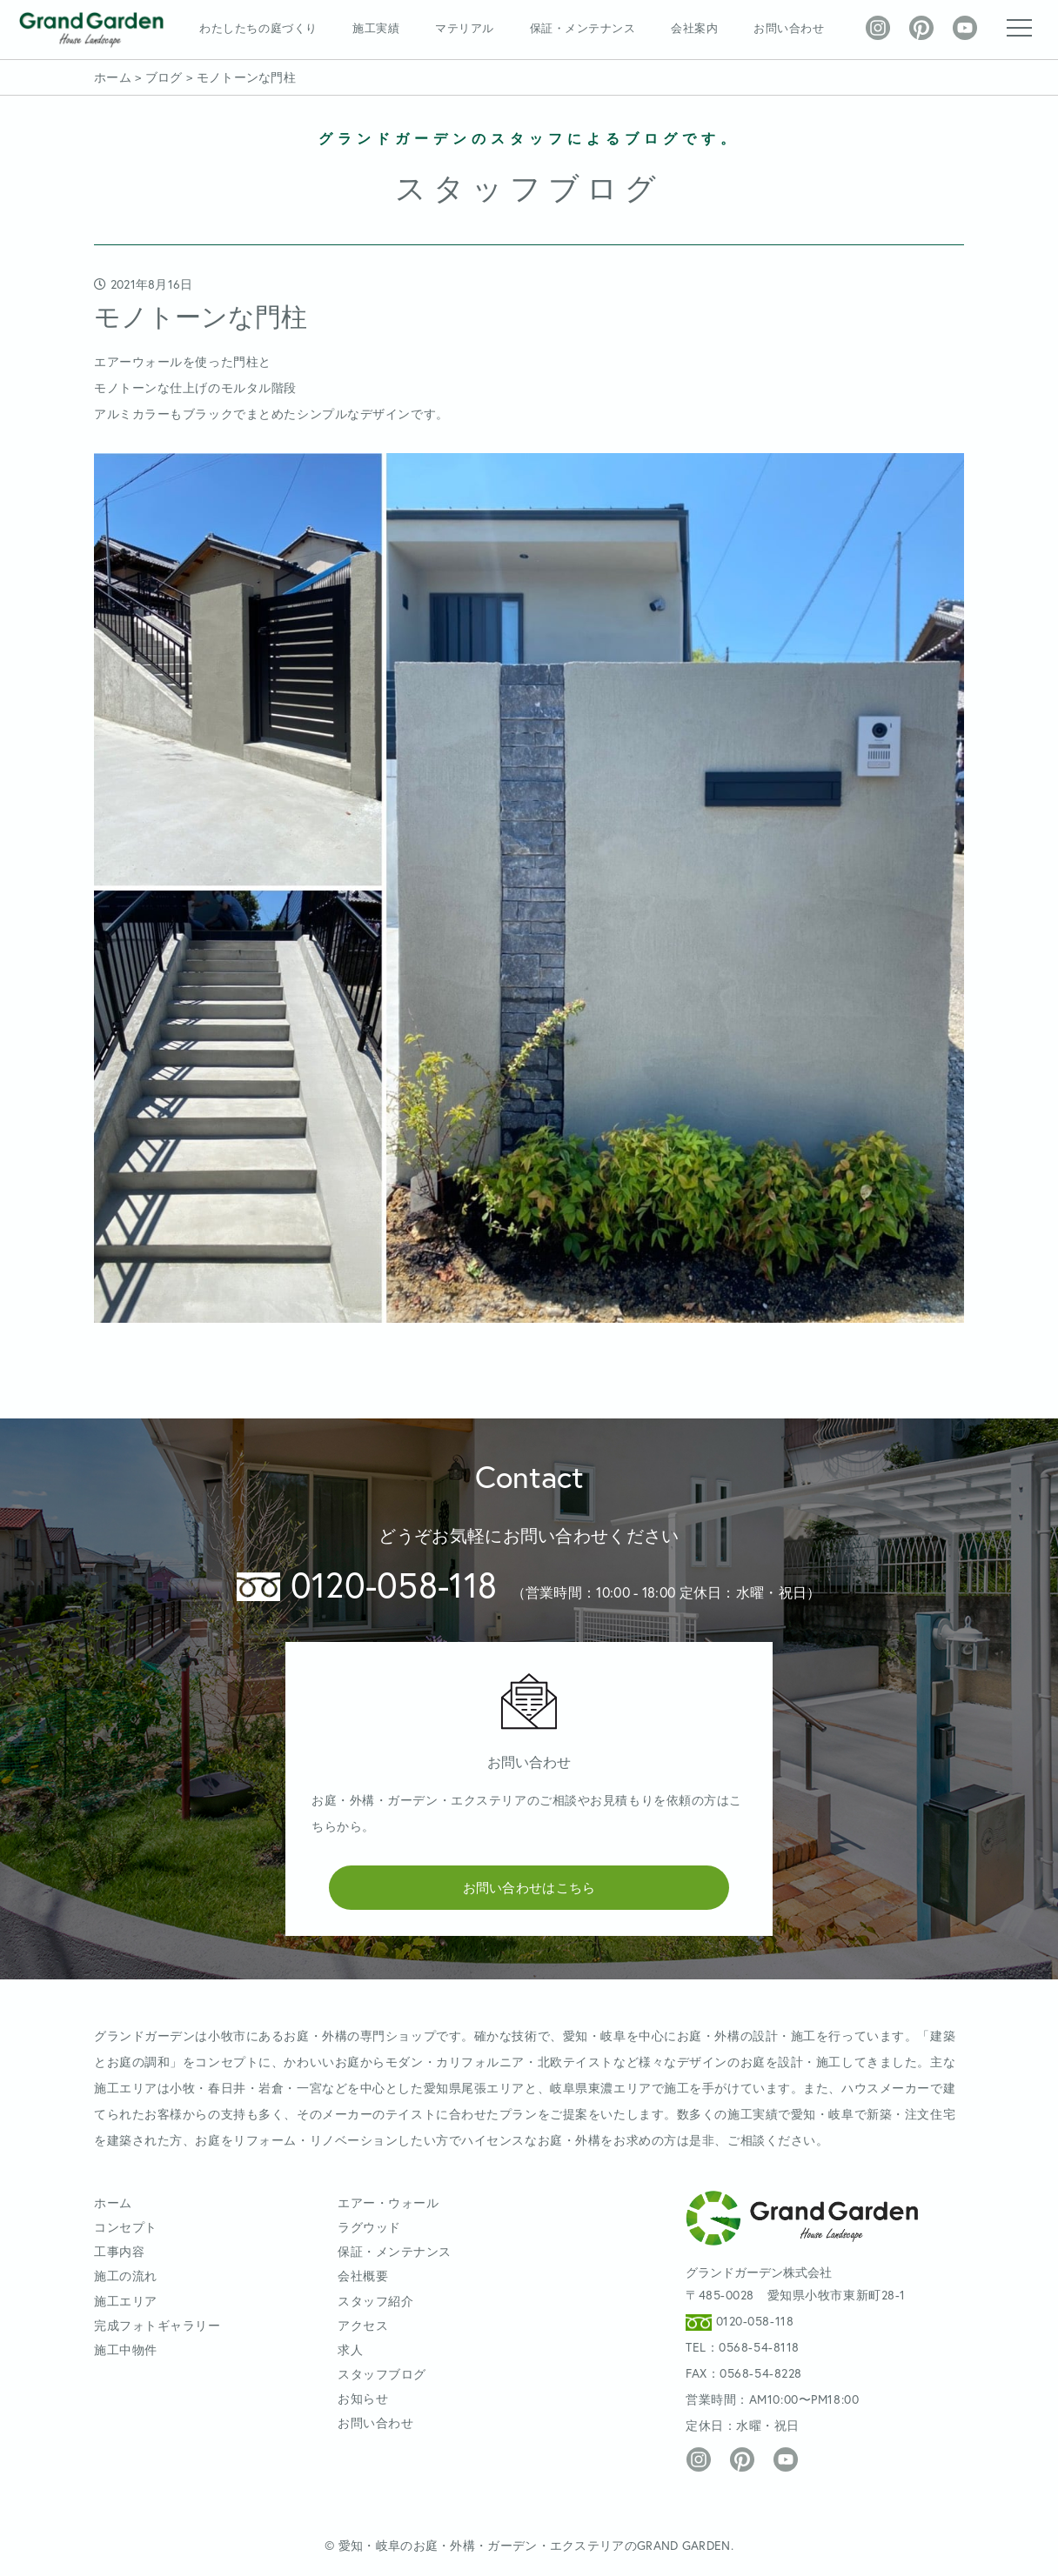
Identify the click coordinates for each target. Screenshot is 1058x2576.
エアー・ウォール (388, 2202)
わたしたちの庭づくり (258, 28)
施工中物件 (125, 2349)
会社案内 (694, 28)
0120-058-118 (367, 1584)
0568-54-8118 (759, 2347)
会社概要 (363, 2275)
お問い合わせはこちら (529, 1887)
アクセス (363, 2325)
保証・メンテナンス (583, 28)
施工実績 (375, 28)
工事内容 (119, 2251)
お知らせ (363, 2398)
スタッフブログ (382, 2374)
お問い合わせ (788, 28)
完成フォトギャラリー (157, 2325)
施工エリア (125, 2300)
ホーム (113, 2202)
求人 (350, 2349)
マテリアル (464, 28)
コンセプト (125, 2227)
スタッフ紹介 (375, 2300)
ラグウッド (369, 2227)
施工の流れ (125, 2275)
